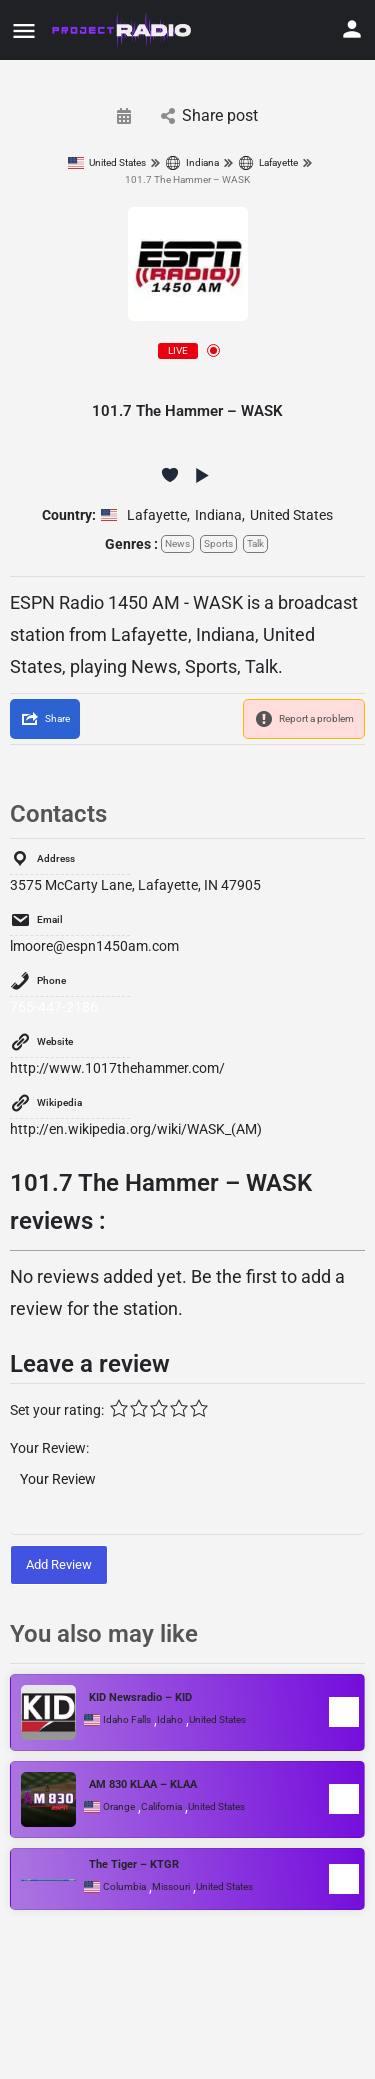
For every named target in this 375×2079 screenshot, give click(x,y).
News (177, 543)
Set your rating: (57, 1410)
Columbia (124, 1887)
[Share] (45, 719)
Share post (209, 115)
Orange (119, 1807)
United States (107, 163)
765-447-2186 (54, 1007)
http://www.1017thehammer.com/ (117, 1068)
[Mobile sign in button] (352, 29)
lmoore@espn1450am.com (94, 946)
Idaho (170, 1720)
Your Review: (49, 1448)
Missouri (171, 1887)
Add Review (59, 1564)
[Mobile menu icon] (24, 30)
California (161, 1807)
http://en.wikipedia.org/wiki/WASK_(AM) (136, 1129)
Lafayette (268, 163)
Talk (255, 543)
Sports (218, 543)
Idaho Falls (127, 1720)
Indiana (192, 163)
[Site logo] (123, 30)
